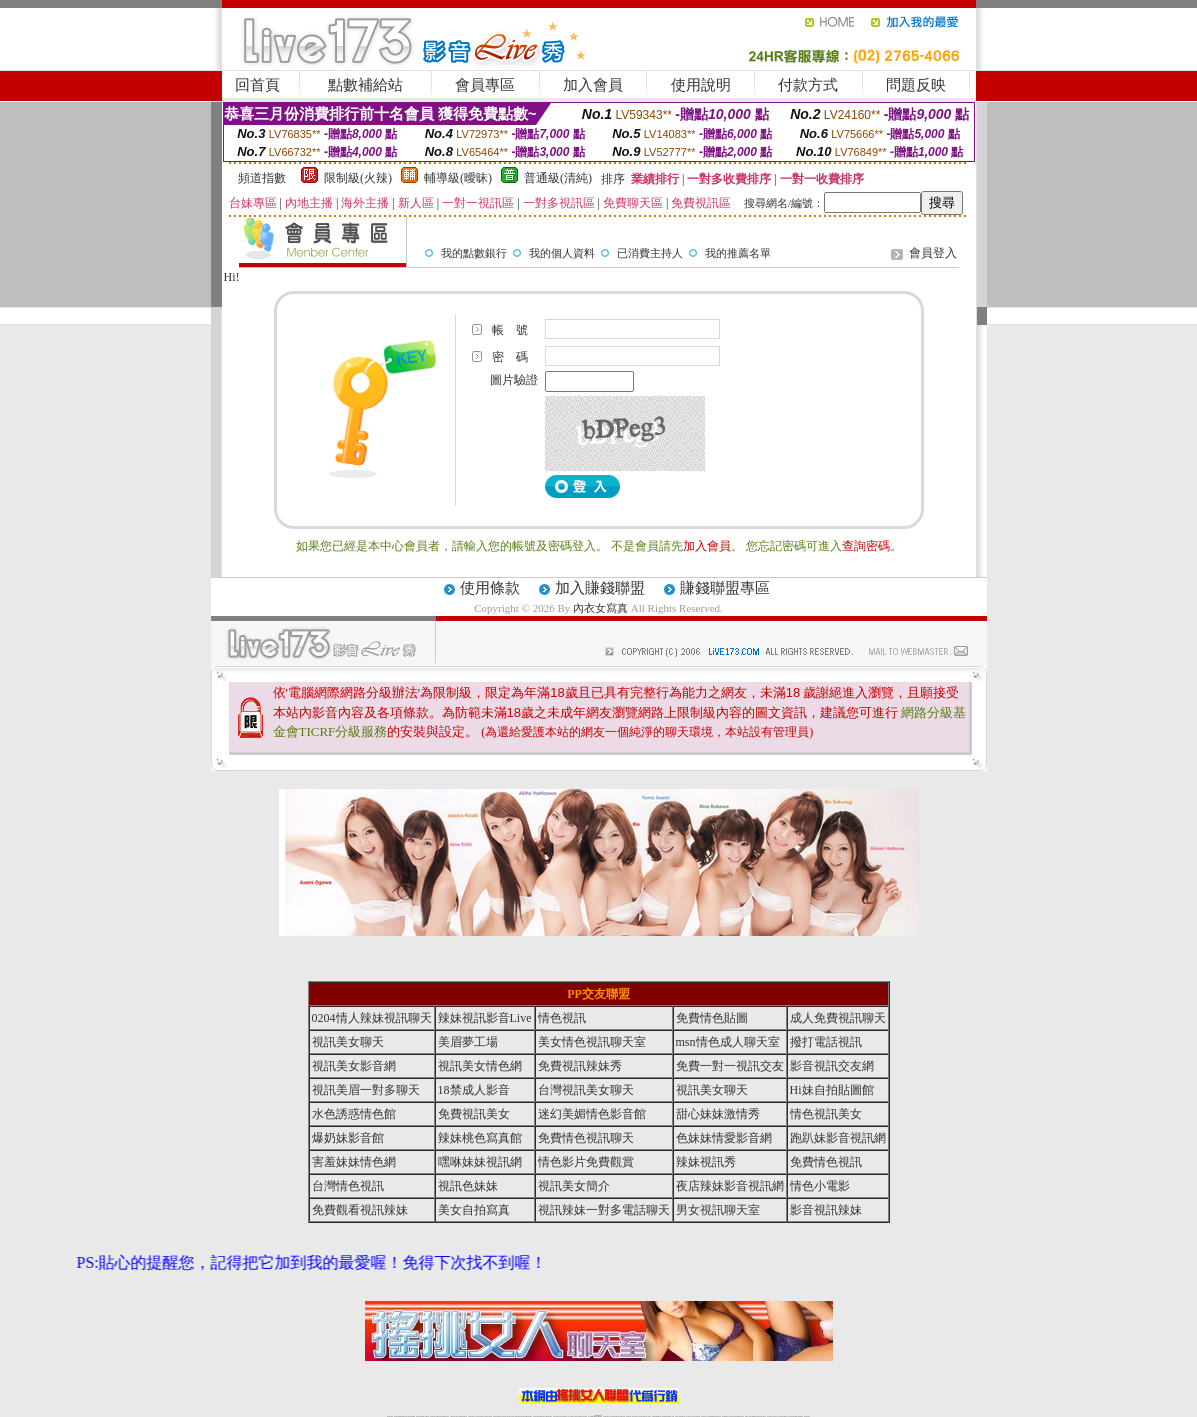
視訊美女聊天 (348, 1042)
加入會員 (593, 85)
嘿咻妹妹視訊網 (480, 1162)
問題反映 (916, 85)
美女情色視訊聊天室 (592, 1042)
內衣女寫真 (600, 608)
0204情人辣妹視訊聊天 (372, 1018)
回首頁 (257, 85)
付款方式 (808, 85)
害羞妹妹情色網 (354, 1162)
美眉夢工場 (468, 1042)
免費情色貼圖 (712, 1018)
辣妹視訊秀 (706, 1162)
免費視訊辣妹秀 (580, 1066)
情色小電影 (820, 1186)
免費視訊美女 (474, 1114)
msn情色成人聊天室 (728, 1042)
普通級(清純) (558, 178)
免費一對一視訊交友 (730, 1066)
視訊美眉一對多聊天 (366, 1090)
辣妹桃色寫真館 (480, 1138)
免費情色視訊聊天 (586, 1138)
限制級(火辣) (358, 178)
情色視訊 (562, 1018)
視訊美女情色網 (480, 1066)
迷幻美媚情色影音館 (592, 1114)
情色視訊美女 (826, 1114)
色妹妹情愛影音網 (724, 1138)
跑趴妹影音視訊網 (838, 1138)
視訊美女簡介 (574, 1186)
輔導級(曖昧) (458, 178)
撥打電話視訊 (826, 1042)
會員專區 (485, 85)
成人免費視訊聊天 (838, 1018)
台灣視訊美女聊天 (586, 1090)
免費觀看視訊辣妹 (360, 1210)
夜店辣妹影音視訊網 (730, 1186)
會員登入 (933, 253)
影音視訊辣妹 (826, 1210)
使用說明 (701, 85)
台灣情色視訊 (348, 1186)
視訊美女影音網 (354, 1066)
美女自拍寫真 (474, 1210)
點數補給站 (365, 85)
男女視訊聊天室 (718, 1210)
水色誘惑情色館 (354, 1114)
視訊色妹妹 (468, 1186)
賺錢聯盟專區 (725, 588)
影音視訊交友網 (832, 1066)
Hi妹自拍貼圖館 (832, 1090)
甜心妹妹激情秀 (718, 1114)
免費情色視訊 (826, 1162)
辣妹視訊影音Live (485, 1018)
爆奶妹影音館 (348, 1138)
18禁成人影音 (474, 1090)
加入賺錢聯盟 (600, 588)
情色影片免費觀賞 (586, 1162)
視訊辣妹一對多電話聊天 (604, 1210)
